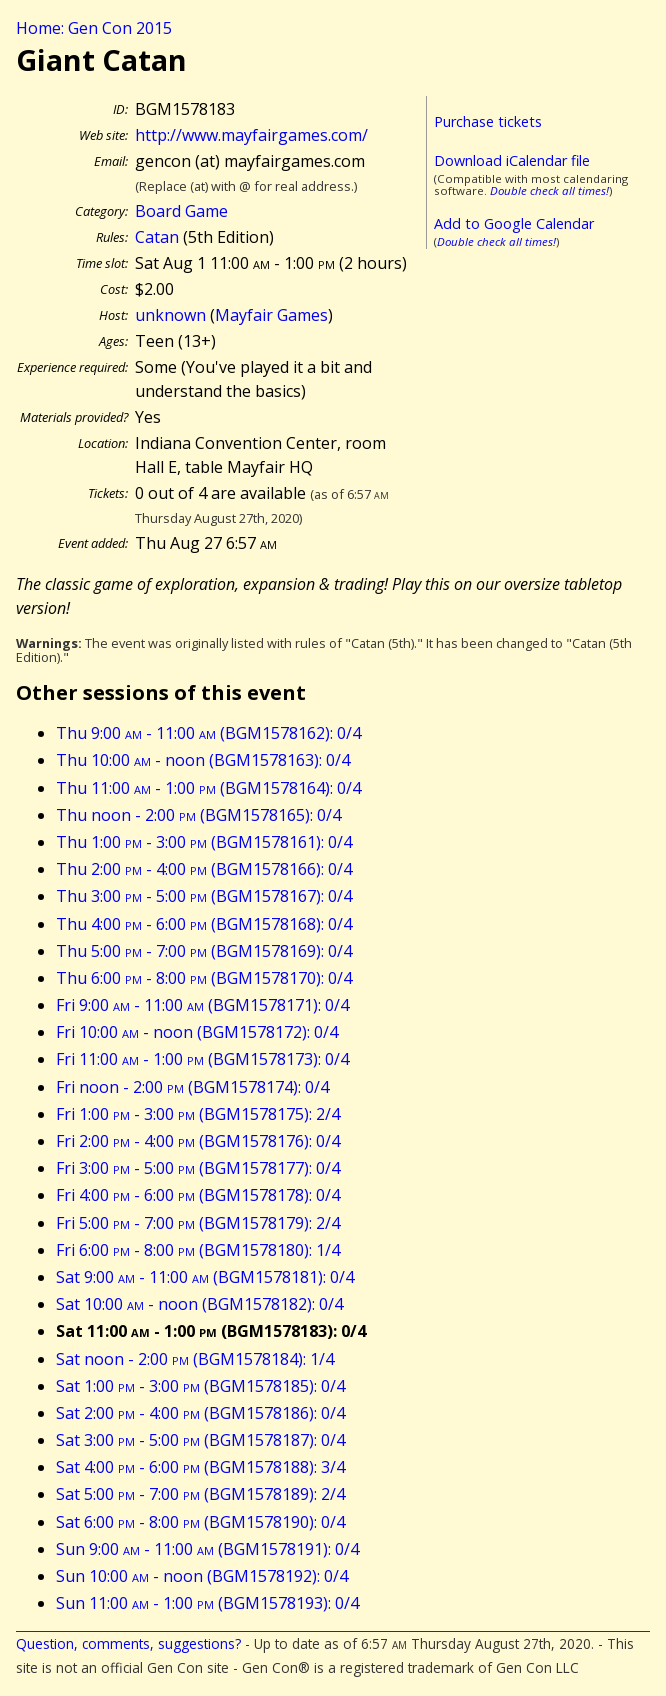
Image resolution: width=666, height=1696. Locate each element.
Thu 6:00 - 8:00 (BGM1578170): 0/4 (204, 978)
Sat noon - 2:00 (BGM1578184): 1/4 (195, 1359)
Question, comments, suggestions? (128, 1643)
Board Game (181, 211)
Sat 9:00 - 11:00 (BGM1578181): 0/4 (205, 1277)
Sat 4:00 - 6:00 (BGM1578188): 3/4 (200, 1467)
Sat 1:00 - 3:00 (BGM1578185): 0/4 (200, 1386)
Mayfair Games (271, 315)
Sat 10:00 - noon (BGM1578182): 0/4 (199, 1304)
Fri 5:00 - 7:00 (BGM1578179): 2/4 (198, 1223)
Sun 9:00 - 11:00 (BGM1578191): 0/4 (207, 1549)
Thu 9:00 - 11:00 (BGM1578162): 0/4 (208, 733)
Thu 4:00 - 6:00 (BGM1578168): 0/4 (204, 924)
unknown (170, 315)
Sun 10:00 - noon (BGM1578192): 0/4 (202, 1576)
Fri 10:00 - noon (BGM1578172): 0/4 (197, 1032)
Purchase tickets (488, 121)
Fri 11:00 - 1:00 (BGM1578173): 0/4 (202, 1059)
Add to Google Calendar (514, 223)
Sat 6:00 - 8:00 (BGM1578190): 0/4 (200, 1522)
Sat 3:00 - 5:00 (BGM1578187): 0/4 (200, 1440)
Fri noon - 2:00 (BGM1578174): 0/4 (192, 1087)
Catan (157, 237)
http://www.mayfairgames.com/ (251, 135)
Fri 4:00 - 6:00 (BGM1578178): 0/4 (198, 1195)
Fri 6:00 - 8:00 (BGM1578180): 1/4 (198, 1250)
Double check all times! (549, 190)
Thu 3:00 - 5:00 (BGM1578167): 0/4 (204, 896)
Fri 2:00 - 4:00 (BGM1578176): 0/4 (198, 1141)
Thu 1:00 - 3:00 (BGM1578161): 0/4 (204, 842)
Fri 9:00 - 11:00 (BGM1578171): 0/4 (202, 1005)
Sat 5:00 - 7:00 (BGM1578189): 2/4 (200, 1494)
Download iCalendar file (512, 160)
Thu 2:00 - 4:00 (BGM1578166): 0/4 (204, 869)
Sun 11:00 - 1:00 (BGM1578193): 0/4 (207, 1603)
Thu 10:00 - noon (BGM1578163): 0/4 (203, 760)
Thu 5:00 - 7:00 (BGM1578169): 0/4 (204, 951)
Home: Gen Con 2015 (94, 28)
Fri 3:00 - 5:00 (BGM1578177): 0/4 (198, 1168)
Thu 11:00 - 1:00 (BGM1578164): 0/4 (208, 788)
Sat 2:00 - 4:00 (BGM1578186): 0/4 (200, 1413)
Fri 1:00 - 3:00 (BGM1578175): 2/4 (198, 1114)
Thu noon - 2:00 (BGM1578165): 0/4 (198, 815)
